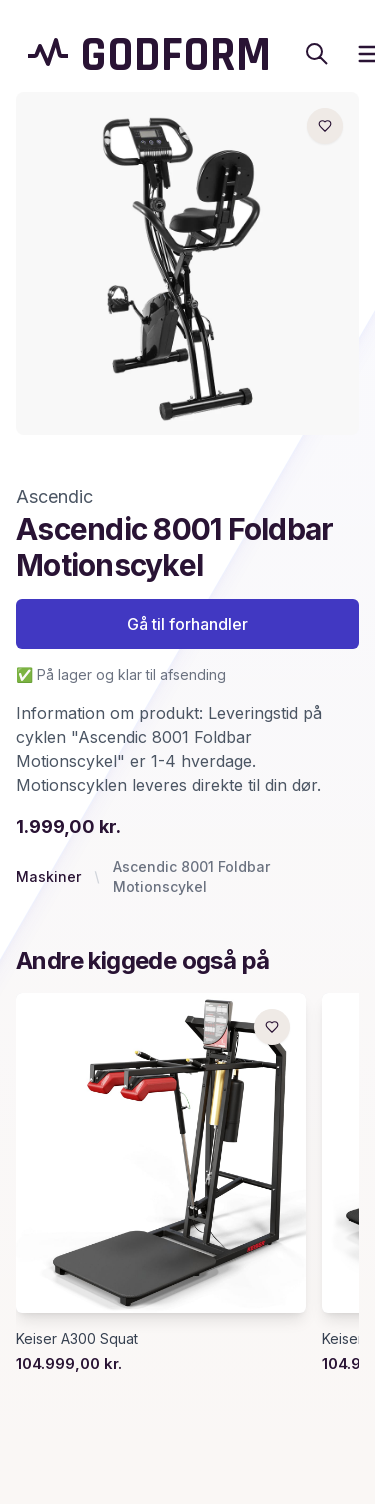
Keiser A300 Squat (77, 1338)
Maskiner (48, 876)
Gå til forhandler (187, 624)
